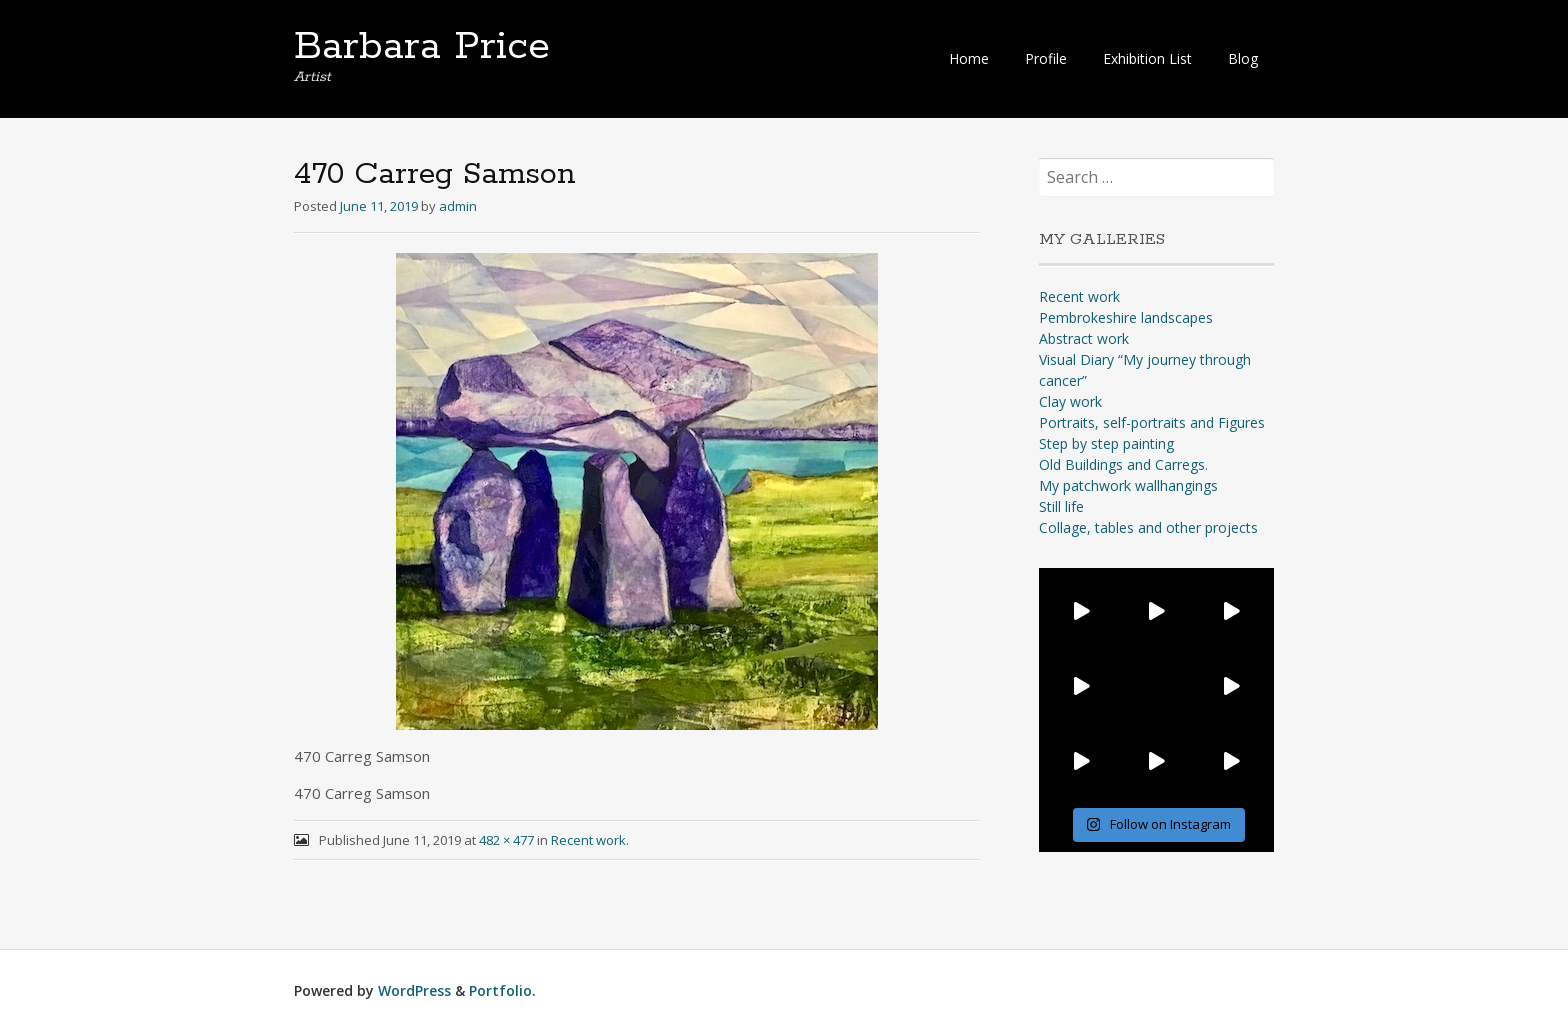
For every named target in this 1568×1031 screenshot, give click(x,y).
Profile (1046, 58)
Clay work (1070, 401)
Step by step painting (1106, 443)
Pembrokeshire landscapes (1126, 317)
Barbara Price (422, 47)
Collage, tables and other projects (1148, 527)
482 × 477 (506, 840)
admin (458, 206)
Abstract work (1084, 338)
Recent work (588, 840)
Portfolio (500, 990)
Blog (1243, 58)
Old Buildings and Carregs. (1123, 464)
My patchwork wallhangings (1128, 485)
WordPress (414, 990)
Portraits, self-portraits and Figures (1152, 422)
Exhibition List (1147, 58)
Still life (1061, 506)
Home (969, 58)
